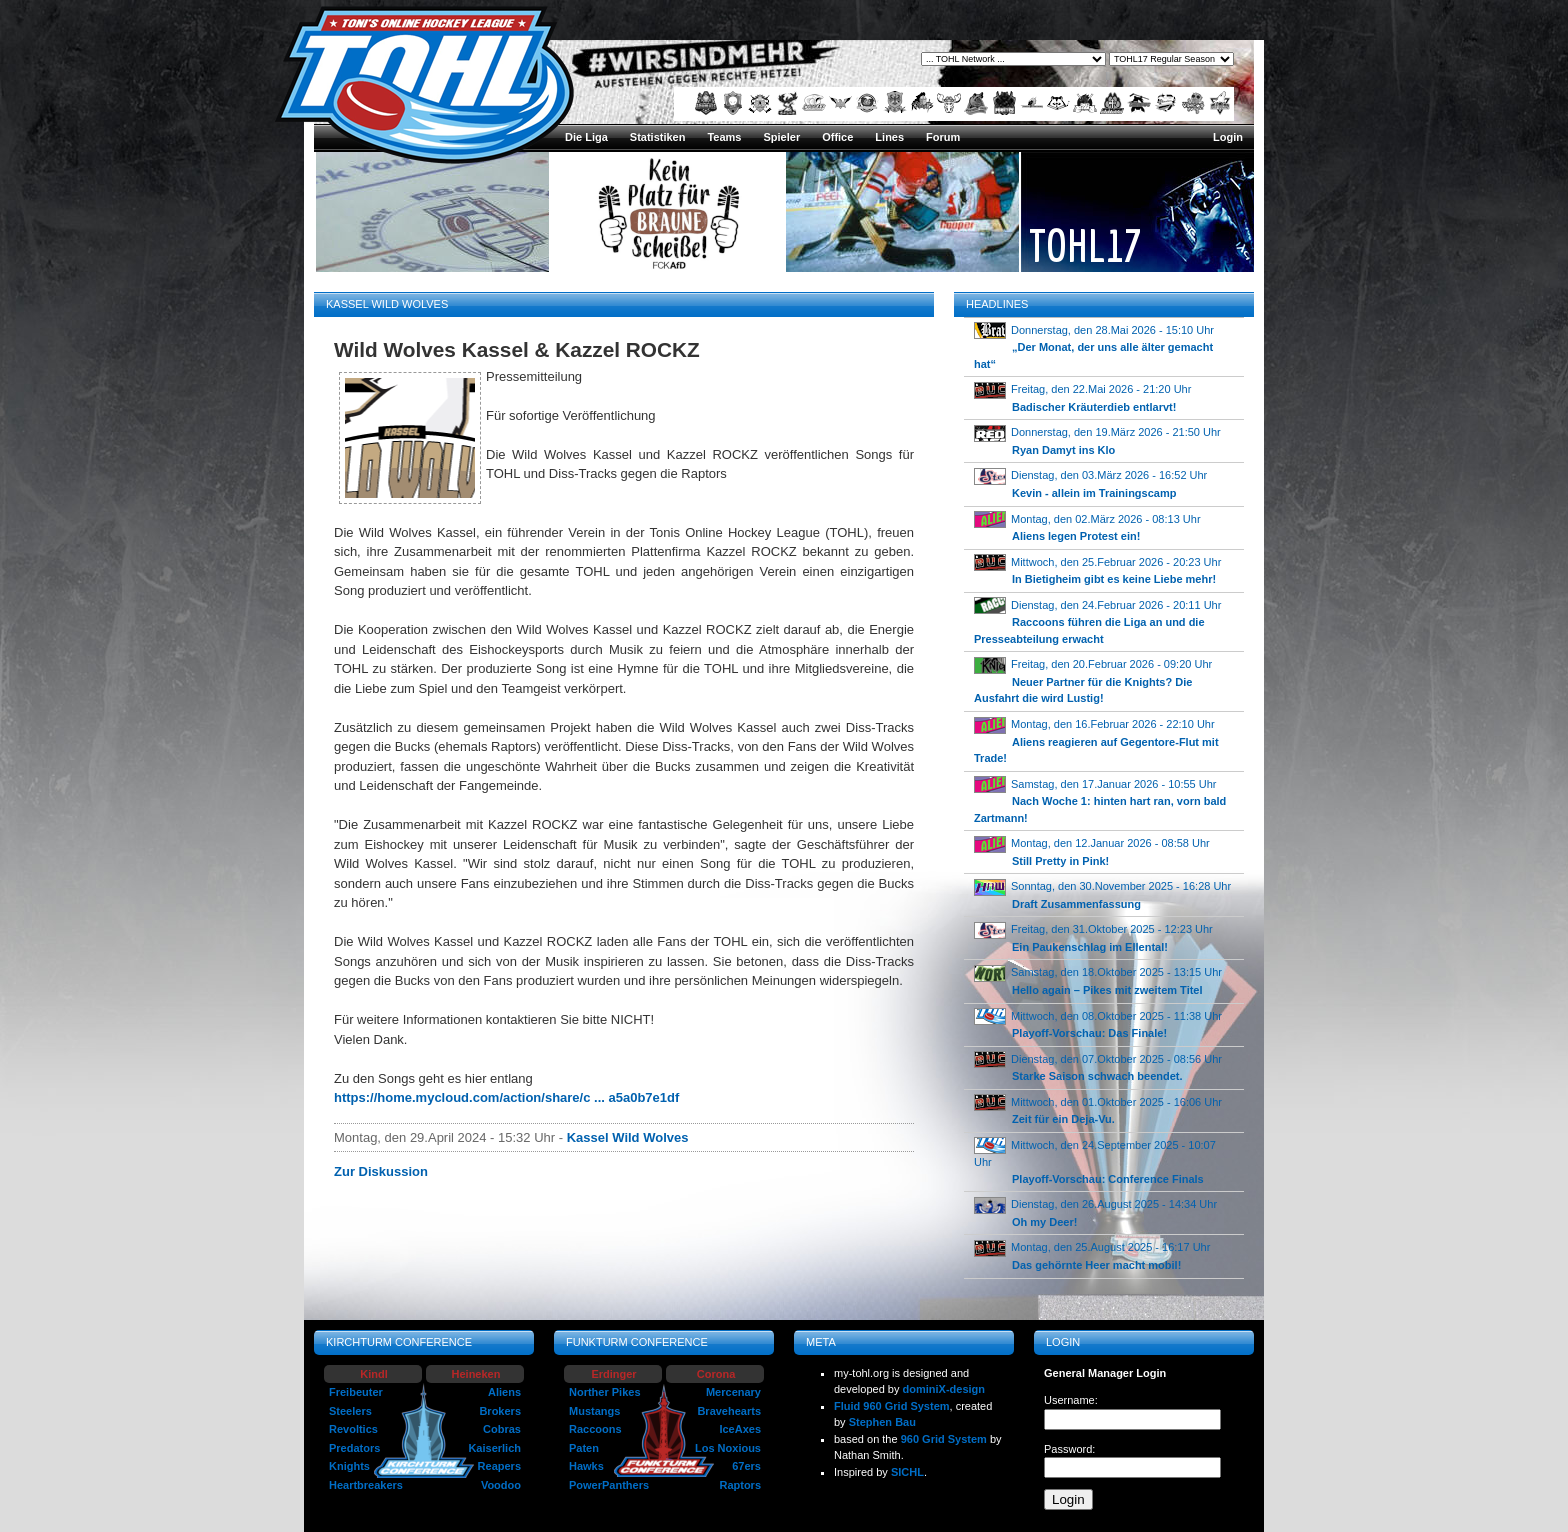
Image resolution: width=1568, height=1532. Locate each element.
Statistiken (658, 137)
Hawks (586, 1466)
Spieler (781, 137)
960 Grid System (944, 1439)
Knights (349, 1466)
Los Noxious (728, 1448)
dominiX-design (944, 1389)
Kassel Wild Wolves (628, 1137)
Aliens (504, 1392)
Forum (943, 137)
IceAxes (740, 1429)
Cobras (502, 1429)
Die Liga (586, 137)
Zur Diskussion (381, 1171)
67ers (746, 1466)
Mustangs (594, 1411)
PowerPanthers (609, 1485)
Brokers (500, 1411)
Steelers (350, 1411)
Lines (889, 137)
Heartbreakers (366, 1485)
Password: (1069, 1449)
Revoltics (353, 1429)
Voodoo (501, 1485)
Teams (724, 137)
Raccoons (595, 1429)
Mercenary (733, 1392)
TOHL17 (1085, 245)
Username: (1071, 1400)
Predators (354, 1448)
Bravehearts (729, 1411)
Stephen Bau (882, 1422)
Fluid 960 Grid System (892, 1406)
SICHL (907, 1472)
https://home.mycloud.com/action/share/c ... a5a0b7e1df (506, 1097)
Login (1228, 137)
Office (837, 137)
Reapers (499, 1466)
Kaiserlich (494, 1448)
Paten (584, 1448)
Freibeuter (356, 1392)
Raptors (740, 1485)
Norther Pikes (605, 1392)
